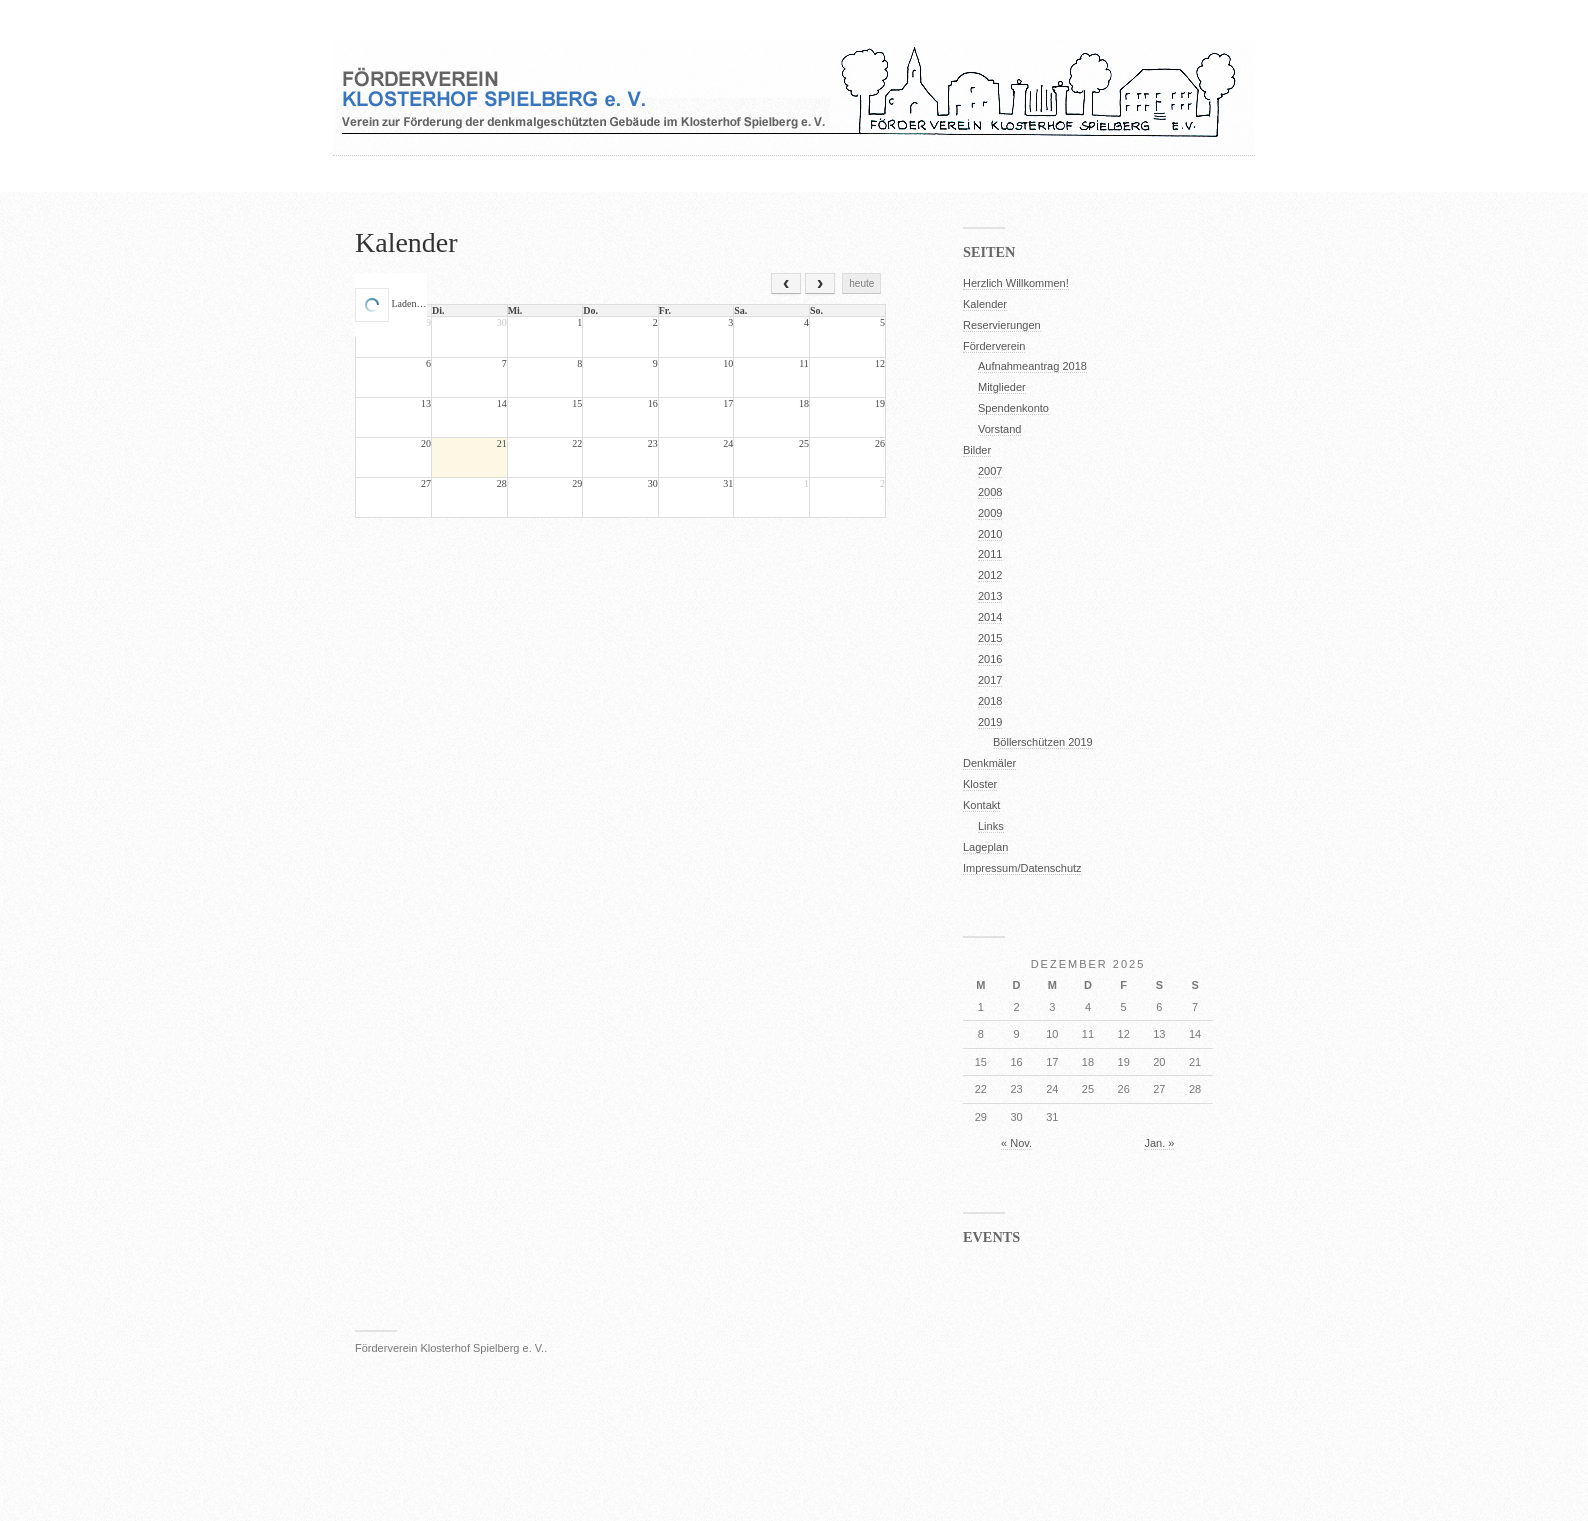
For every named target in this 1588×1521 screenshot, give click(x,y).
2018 (990, 701)
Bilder (977, 450)
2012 (990, 575)
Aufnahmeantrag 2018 (1032, 366)
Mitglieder (1002, 387)
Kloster (980, 784)
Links (991, 826)
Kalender (406, 242)
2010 (990, 534)
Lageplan (985, 847)
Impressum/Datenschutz (1022, 868)
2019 (990, 722)
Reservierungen (1002, 325)
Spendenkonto (1013, 408)
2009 (990, 513)
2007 (990, 471)
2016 (990, 659)
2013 (990, 596)
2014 (990, 617)
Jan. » (1159, 1143)
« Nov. (1016, 1143)
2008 (990, 492)
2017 (990, 680)
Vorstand (999, 429)
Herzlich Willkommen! (1016, 283)
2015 (990, 638)
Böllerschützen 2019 (1043, 742)
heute (861, 283)
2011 (990, 554)
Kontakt (981, 805)
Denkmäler (989, 763)
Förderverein (994, 346)
